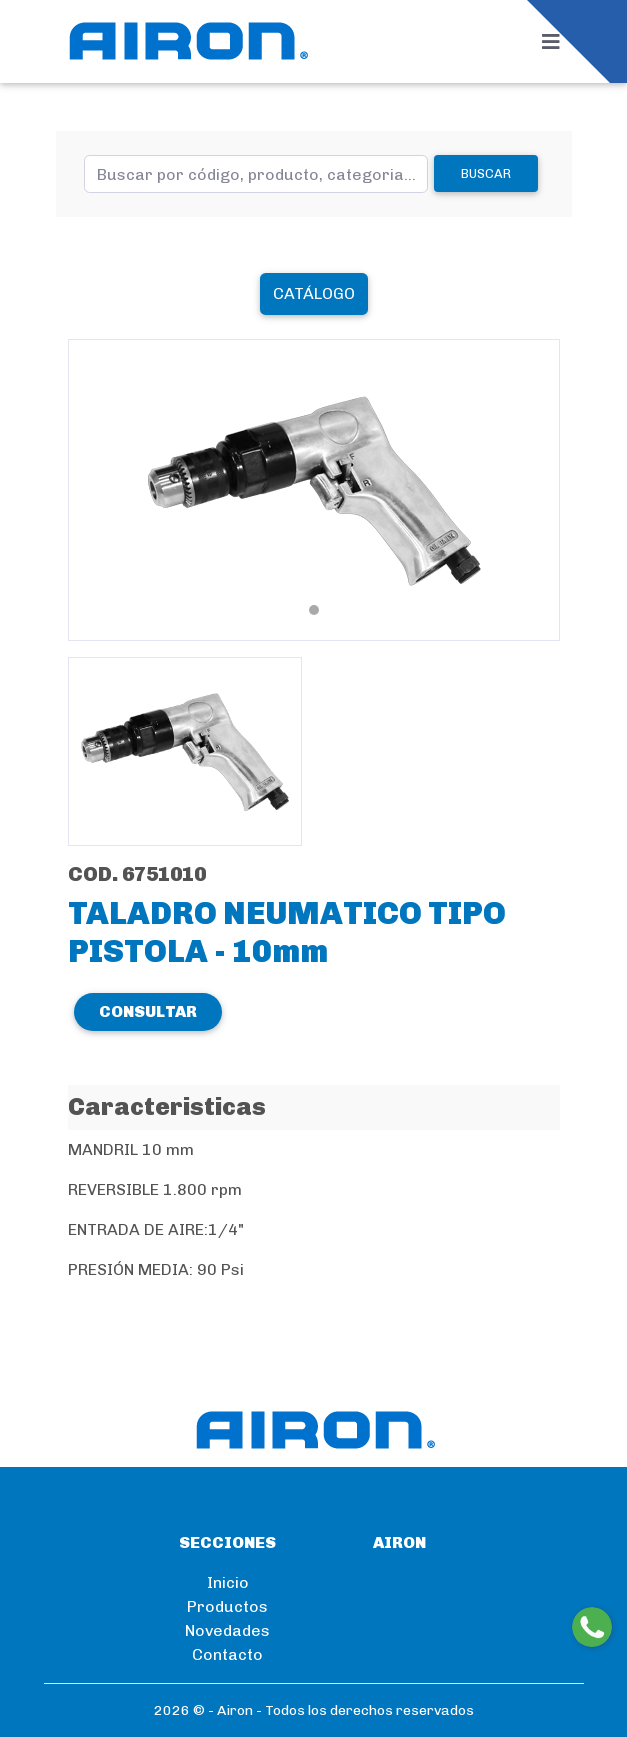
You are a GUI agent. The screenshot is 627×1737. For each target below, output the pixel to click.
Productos (227, 1606)
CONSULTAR (148, 1011)
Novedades (227, 1630)
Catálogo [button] (314, 293)
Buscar (486, 173)
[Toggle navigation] (557, 42)
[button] (105, 490)
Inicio (228, 1582)
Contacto (227, 1654)
